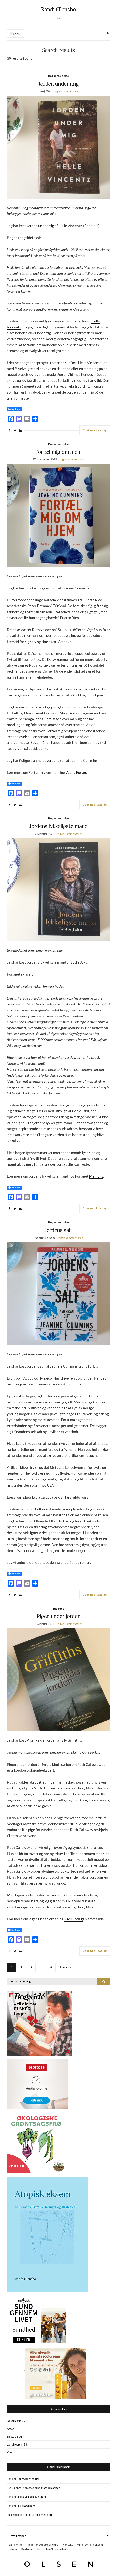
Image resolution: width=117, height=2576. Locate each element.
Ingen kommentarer (67, 91)
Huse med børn (26, 2505)
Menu (15, 34)
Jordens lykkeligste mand (58, 826)
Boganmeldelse (58, 75)
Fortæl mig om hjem (58, 452)
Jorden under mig (58, 83)
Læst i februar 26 (17, 2444)
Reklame (26, 2549)
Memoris (96, 1176)
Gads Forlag (73, 1919)
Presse (13, 2549)
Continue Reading (95, 430)
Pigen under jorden (58, 1616)
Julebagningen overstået (31, 2496)
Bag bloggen (16, 2544)
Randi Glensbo (58, 9)
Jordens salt (56, 760)
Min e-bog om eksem (90, 2544)
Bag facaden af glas (28, 2479)
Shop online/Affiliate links (52, 2549)
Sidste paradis (15, 2436)
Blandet (58, 1608)
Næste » (65, 1967)
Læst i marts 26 (16, 2420)
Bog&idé (89, 208)
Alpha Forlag (76, 772)
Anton (10, 2428)
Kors (9, 2452)
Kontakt (67, 2544)
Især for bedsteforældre (43, 2544)
